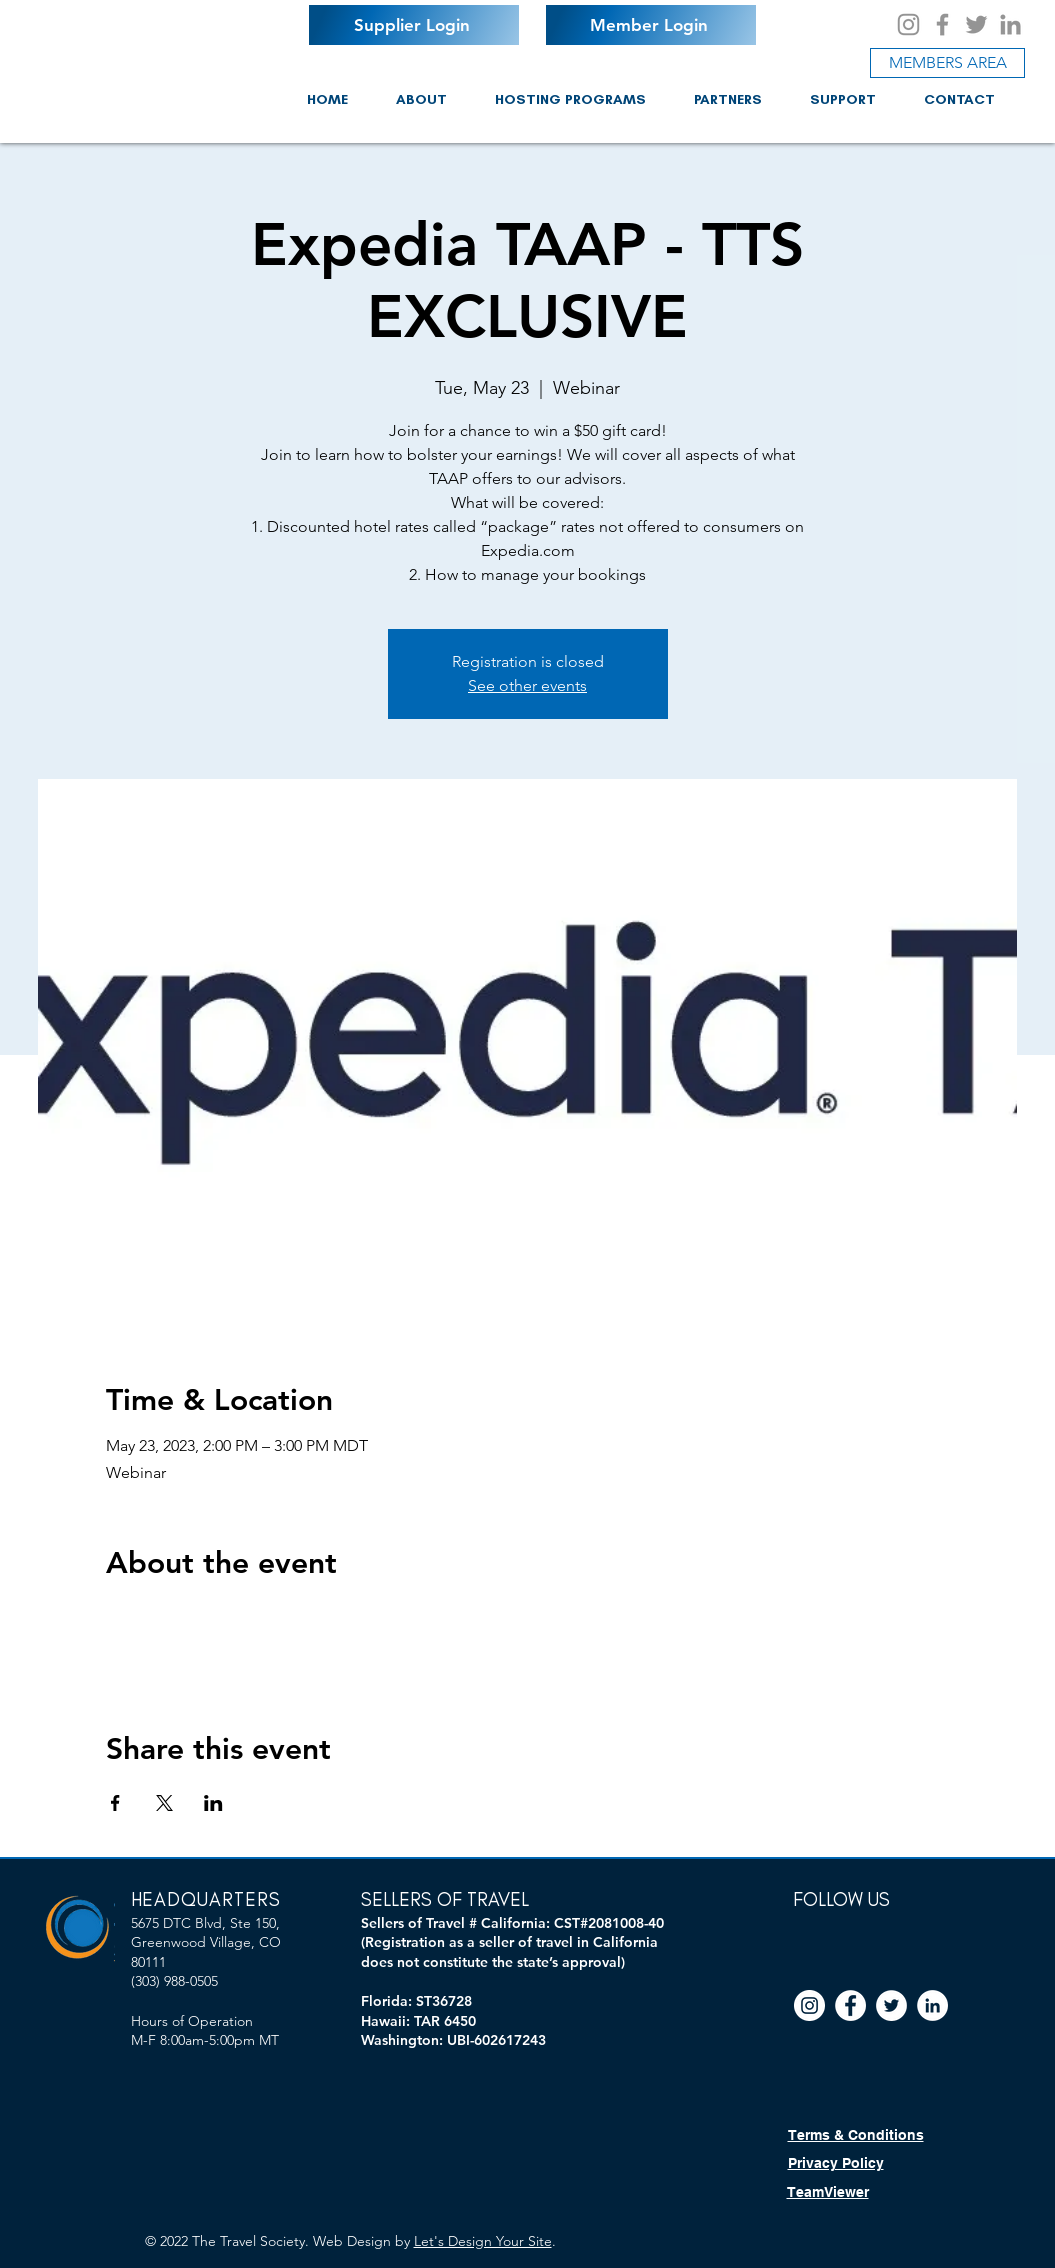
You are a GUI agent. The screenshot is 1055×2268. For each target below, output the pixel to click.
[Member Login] (651, 25)
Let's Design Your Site (483, 2241)
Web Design (352, 2241)
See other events (527, 685)
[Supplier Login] (414, 25)
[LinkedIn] (1010, 24)
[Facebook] (942, 24)
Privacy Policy (836, 2163)
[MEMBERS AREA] (947, 63)
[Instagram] (908, 24)
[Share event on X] (164, 1803)
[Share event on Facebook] (115, 1803)
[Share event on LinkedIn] (213, 1803)
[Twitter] (976, 24)
